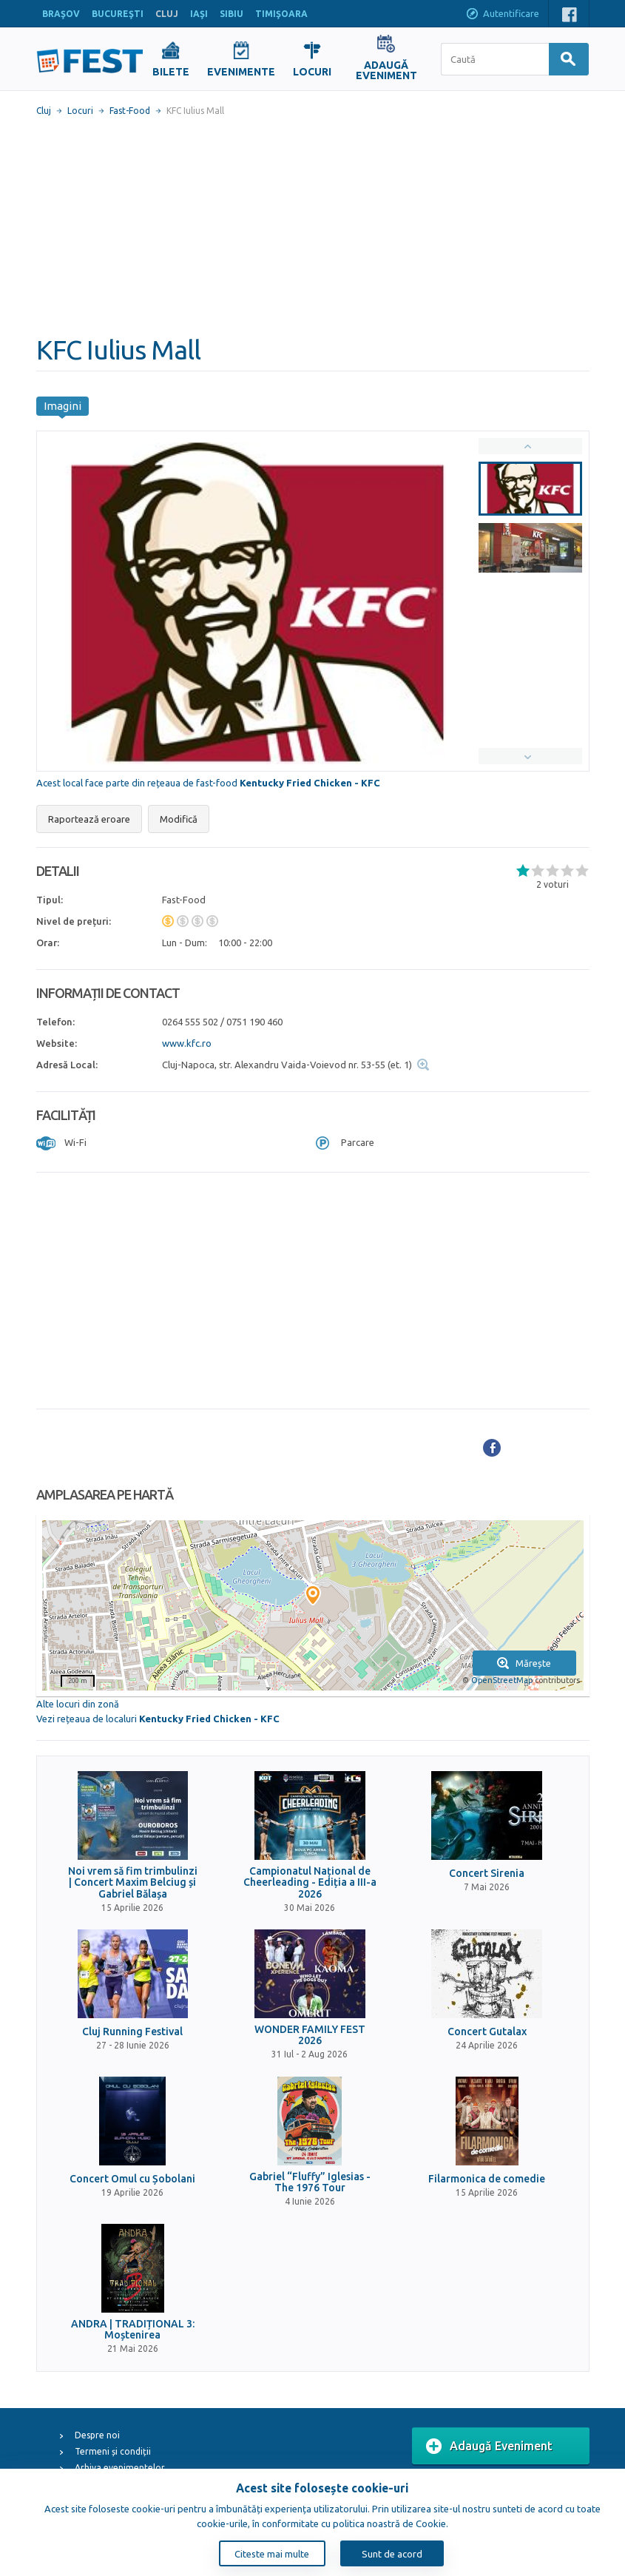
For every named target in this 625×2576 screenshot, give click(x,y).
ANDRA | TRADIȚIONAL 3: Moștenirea (133, 2330)
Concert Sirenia (486, 1873)
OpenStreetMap (502, 1680)
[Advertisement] (312, 225)
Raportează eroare (89, 819)
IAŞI (199, 13)
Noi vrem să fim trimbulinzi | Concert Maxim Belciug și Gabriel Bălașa (132, 1883)
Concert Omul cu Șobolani (132, 2179)
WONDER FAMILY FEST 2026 (309, 2035)
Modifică (178, 819)
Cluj (43, 110)
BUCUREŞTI (117, 13)
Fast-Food (129, 110)
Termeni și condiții (113, 2451)
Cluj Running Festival (132, 2031)
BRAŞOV (61, 13)
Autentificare (502, 14)
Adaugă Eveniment (489, 2446)
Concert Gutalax (487, 2031)
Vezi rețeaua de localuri (158, 1718)
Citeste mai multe (271, 2554)
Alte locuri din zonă (77, 1704)
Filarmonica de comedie (486, 2179)
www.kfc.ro (187, 1043)
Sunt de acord (392, 2554)
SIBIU (231, 13)
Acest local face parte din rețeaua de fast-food (208, 783)
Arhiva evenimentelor (120, 2467)
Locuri (80, 110)
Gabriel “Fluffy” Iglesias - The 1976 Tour (310, 2182)
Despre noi (97, 2435)
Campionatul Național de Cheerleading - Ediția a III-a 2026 (309, 1883)
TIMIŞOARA (281, 13)
